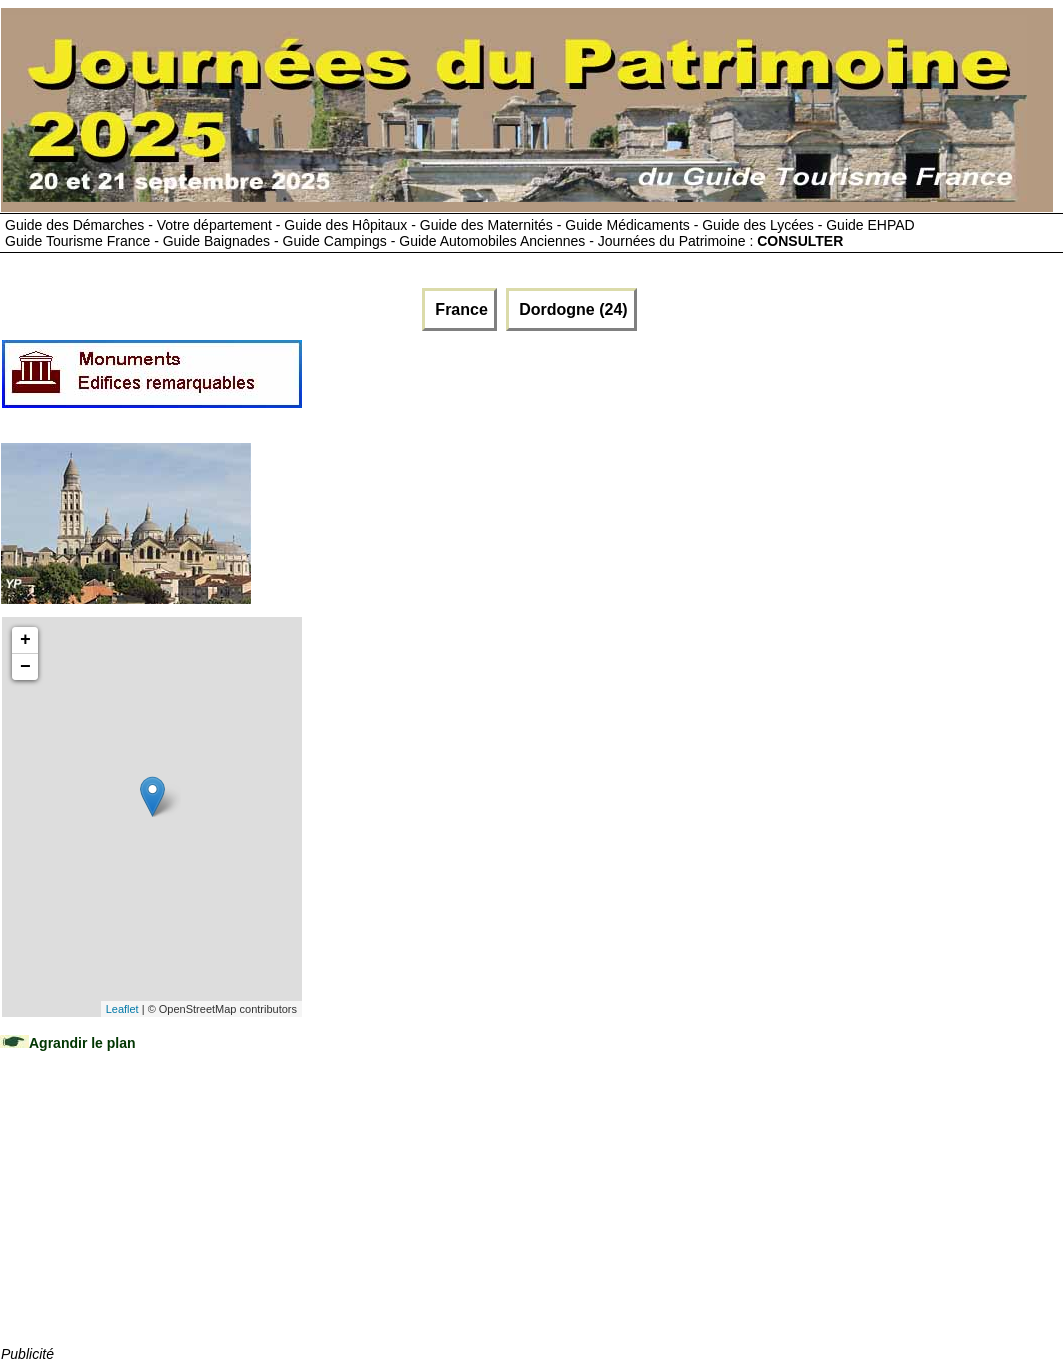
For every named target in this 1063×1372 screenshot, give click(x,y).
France (459, 309)
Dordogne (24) (571, 309)
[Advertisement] (151, 1218)
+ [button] (25, 640)
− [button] (25, 667)
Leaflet (122, 1009)
